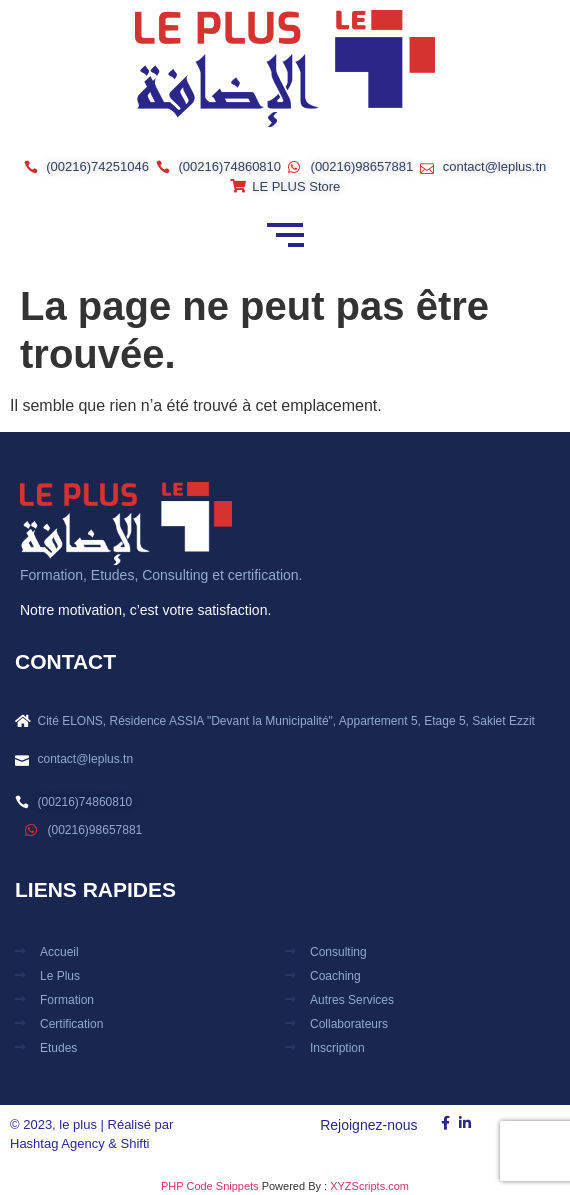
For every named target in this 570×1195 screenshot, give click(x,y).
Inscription (337, 1048)
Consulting (338, 952)
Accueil (59, 952)
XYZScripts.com (369, 1186)
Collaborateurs (349, 1024)
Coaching (335, 976)
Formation (67, 1000)
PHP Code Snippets (210, 1186)
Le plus (60, 976)
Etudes (58, 1048)
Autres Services (352, 1000)
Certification (71, 1024)
